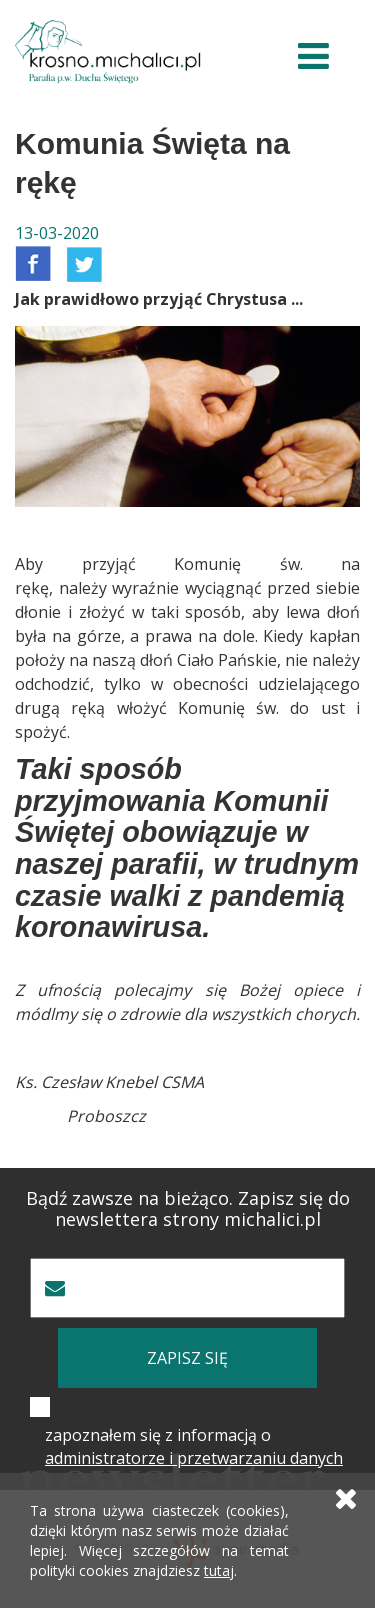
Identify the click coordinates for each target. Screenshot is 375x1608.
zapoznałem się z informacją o (194, 1446)
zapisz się (187, 1358)
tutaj (219, 1570)
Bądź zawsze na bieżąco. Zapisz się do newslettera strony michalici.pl (188, 1209)
